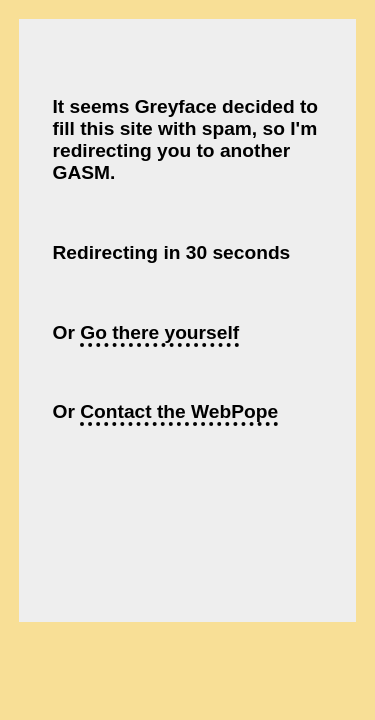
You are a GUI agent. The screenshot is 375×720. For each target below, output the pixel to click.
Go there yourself (159, 332)
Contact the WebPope (179, 411)
